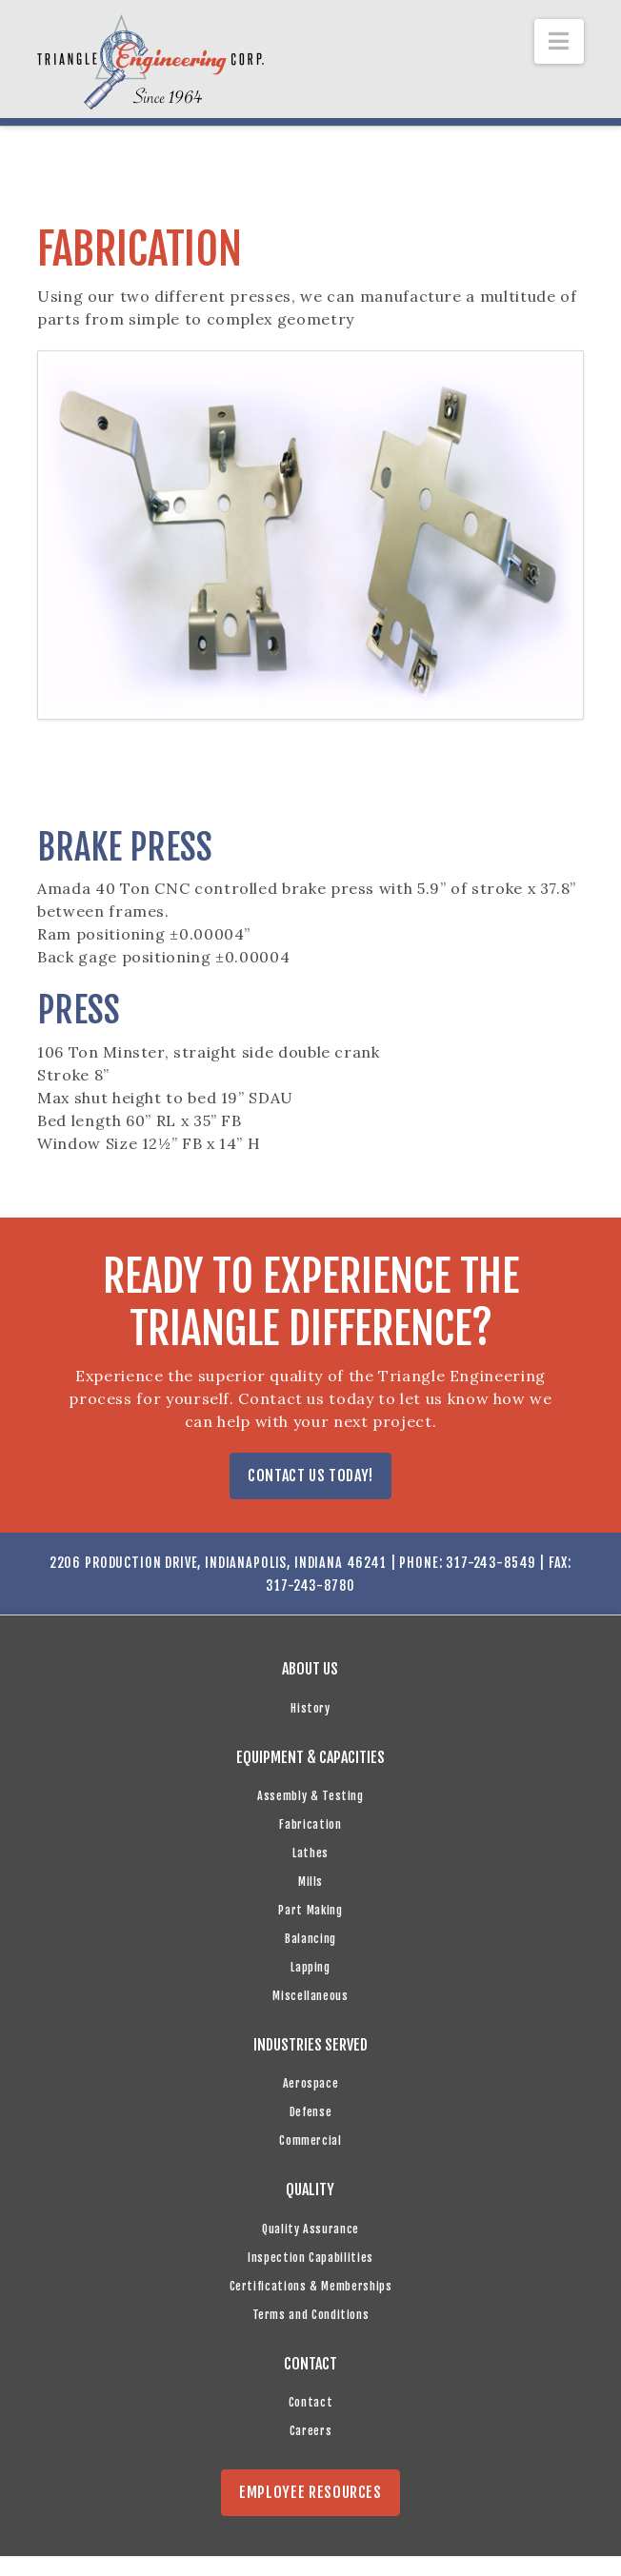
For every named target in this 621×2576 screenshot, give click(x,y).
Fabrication (310, 1824)
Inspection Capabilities (310, 2257)
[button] (559, 41)
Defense (310, 2112)
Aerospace (311, 2083)
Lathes (310, 1853)
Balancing (310, 1939)
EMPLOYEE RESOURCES (310, 2492)
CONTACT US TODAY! (310, 1475)
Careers (310, 2431)
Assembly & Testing (310, 1796)
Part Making (310, 1910)
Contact (310, 2402)
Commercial (310, 2140)
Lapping (310, 1967)
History (310, 1708)
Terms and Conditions (311, 2315)
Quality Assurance (310, 2229)
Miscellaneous (310, 1996)
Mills (310, 1881)
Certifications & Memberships (311, 2286)
